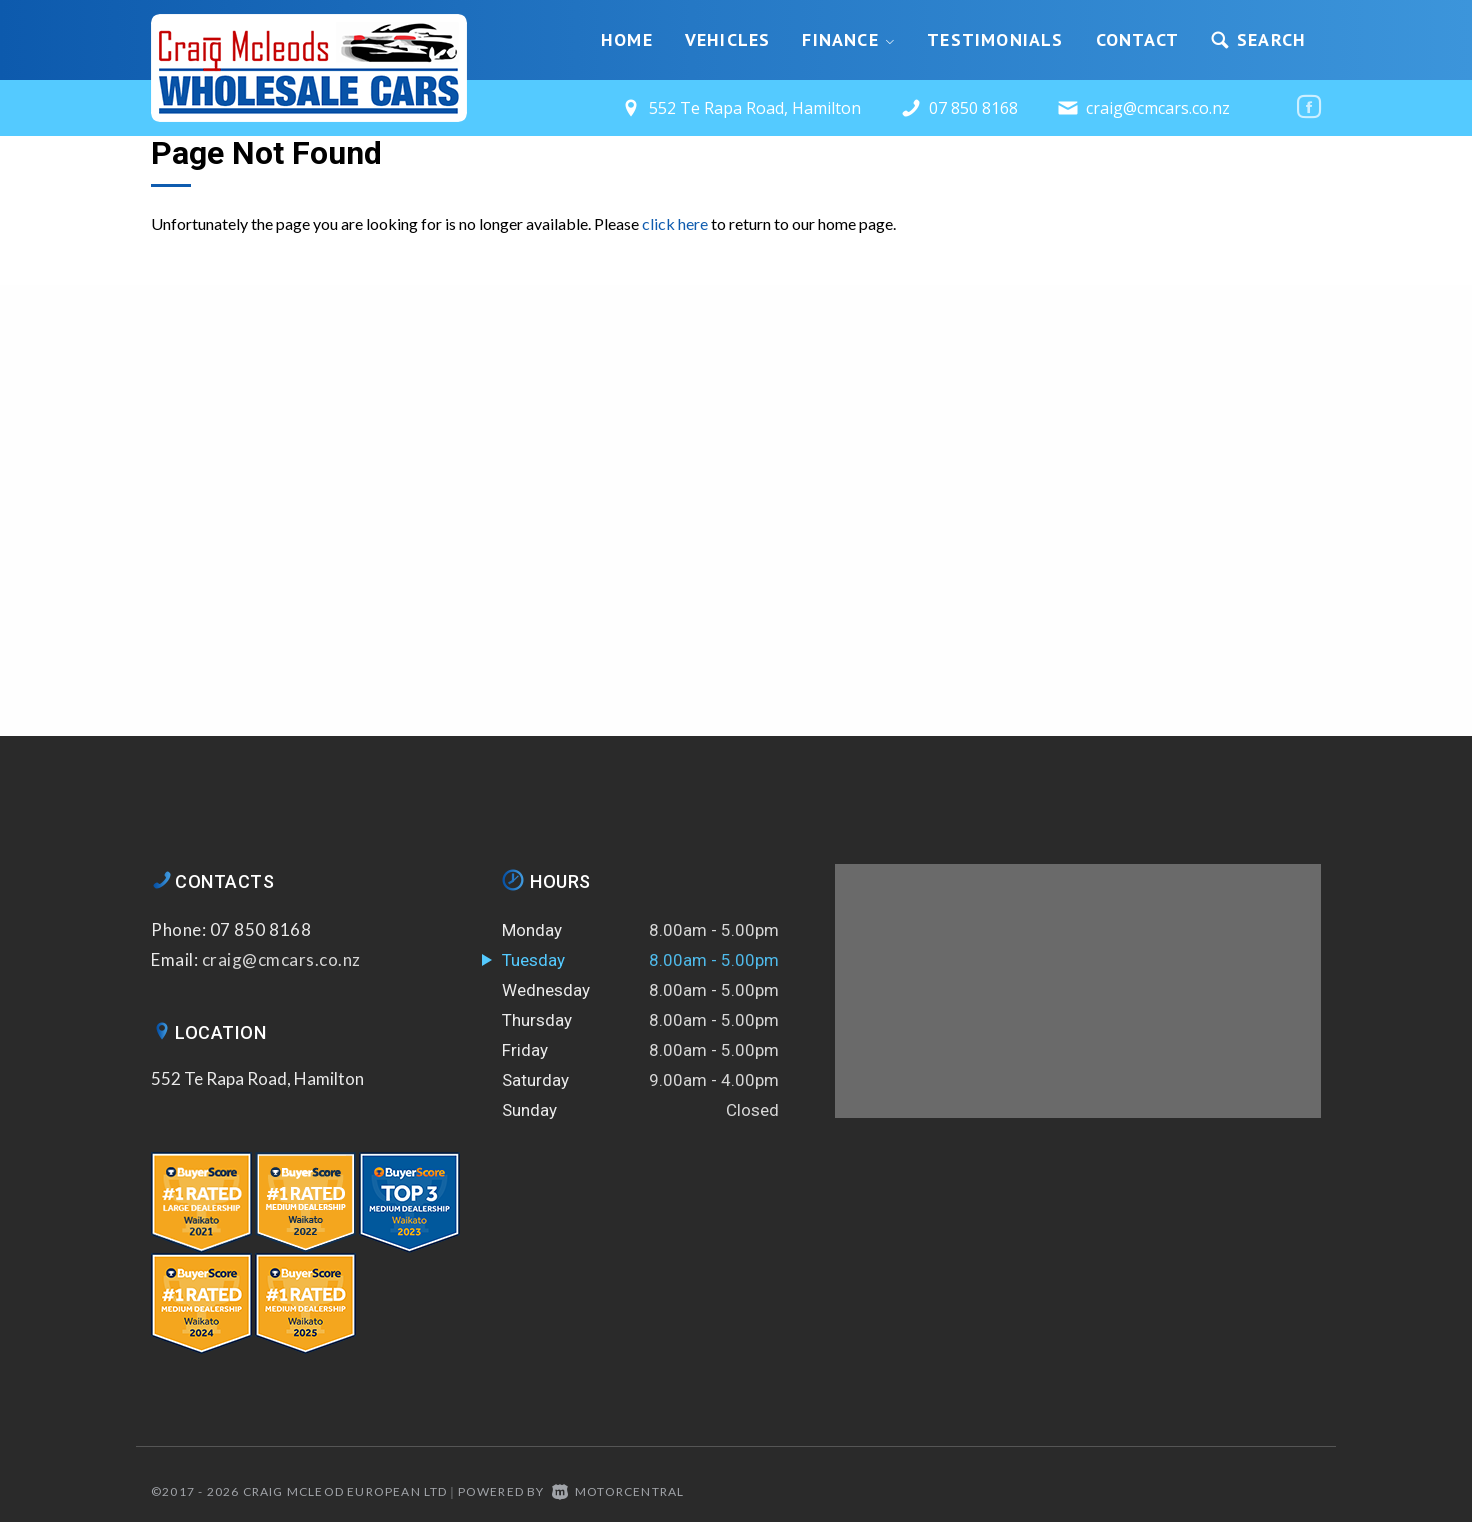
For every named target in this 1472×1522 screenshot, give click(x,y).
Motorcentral (618, 1491)
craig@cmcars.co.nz (1158, 108)
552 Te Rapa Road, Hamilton (257, 1078)
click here (675, 223)
